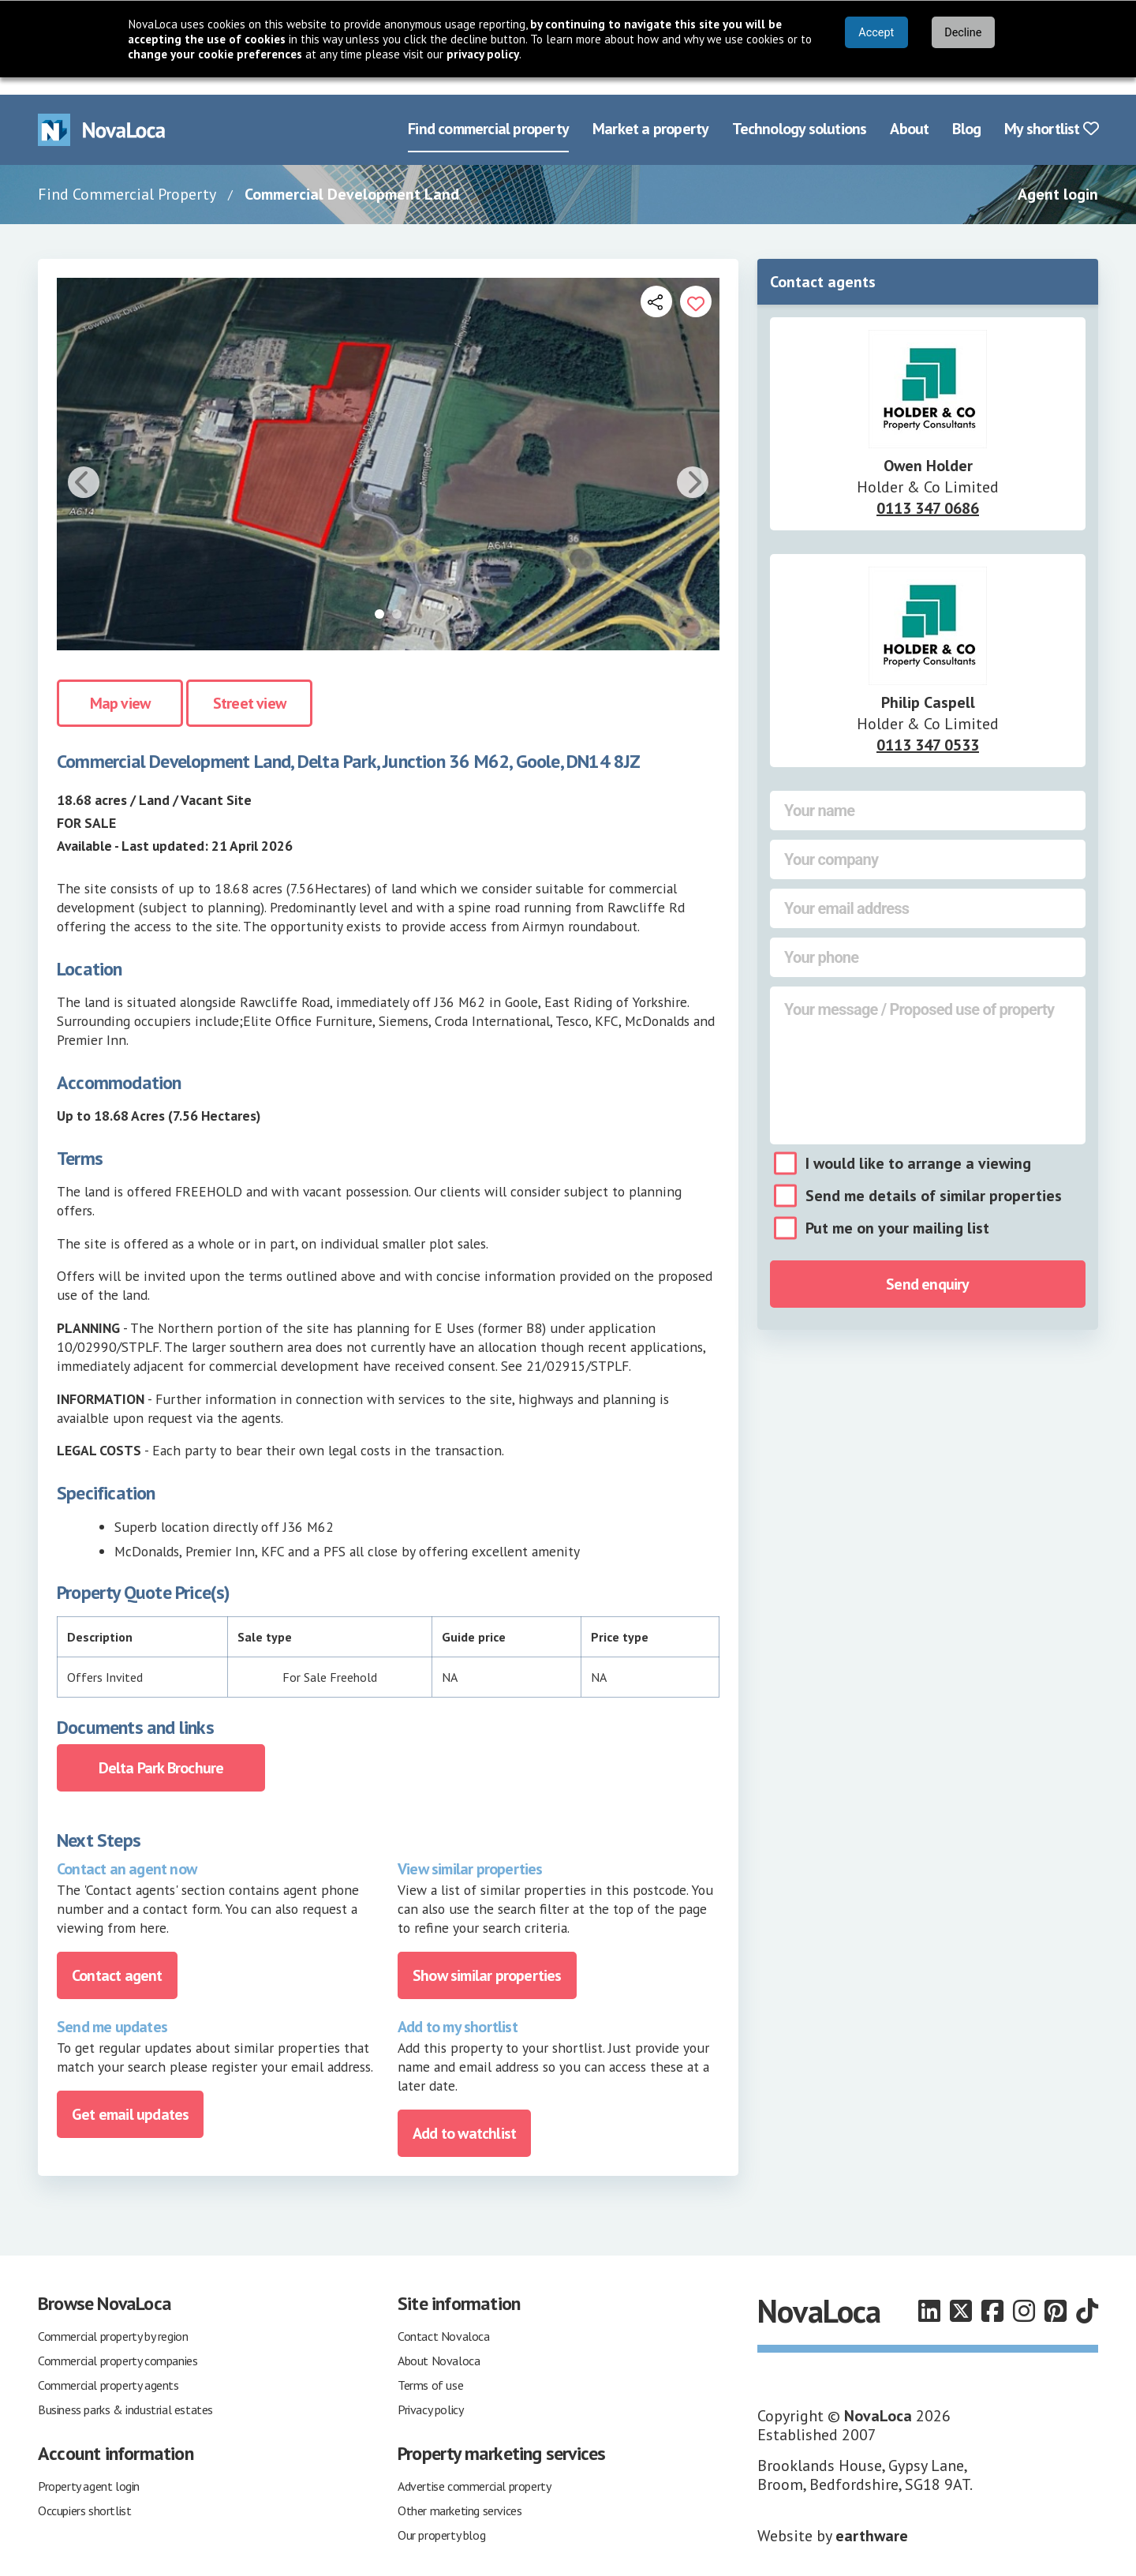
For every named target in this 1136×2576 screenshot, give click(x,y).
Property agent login (89, 2469)
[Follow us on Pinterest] (1055, 2294)
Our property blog (441, 2517)
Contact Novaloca (444, 2319)
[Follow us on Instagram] (1024, 2294)
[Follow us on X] (961, 2294)
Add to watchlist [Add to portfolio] (464, 2116)
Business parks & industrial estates (125, 2392)
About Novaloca (439, 2343)
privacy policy (483, 54)
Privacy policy (430, 2392)
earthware (871, 2518)
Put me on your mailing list (897, 1210)
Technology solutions (799, 112)
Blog (966, 112)
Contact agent (117, 1958)
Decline (962, 32)
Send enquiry (927, 1266)
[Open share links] (656, 284)
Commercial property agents (108, 2368)
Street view (249, 686)
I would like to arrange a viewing (918, 1146)
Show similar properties (487, 1958)
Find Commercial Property (127, 177)
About (909, 112)
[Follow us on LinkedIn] (929, 2294)
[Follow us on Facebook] (992, 2294)
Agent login (1058, 177)
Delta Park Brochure (161, 1750)
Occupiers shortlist (84, 2493)
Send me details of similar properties (933, 1178)
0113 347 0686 (927, 491)
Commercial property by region (113, 2319)
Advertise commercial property (474, 2469)
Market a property (650, 112)
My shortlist (1051, 112)
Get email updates (130, 2097)
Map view (120, 686)
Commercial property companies (117, 2343)
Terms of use (430, 2368)
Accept (876, 32)
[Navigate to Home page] (102, 112)
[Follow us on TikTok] (1087, 2294)
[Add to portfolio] (696, 284)
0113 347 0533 (927, 727)
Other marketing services (459, 2493)
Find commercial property (488, 112)
